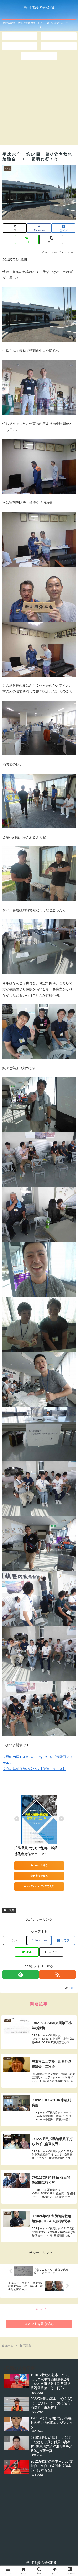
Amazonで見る (39, 1865)
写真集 (9, 1910)
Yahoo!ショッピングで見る (39, 1886)
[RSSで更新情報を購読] (57, 1974)
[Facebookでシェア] (39, 228)
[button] (51, 239)
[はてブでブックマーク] (63, 228)
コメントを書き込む (39, 2324)
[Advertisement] (39, 101)
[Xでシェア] (15, 228)
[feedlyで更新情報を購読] (20, 1974)
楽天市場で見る (39, 1875)
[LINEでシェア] (27, 239)
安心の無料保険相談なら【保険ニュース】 (34, 1769)
